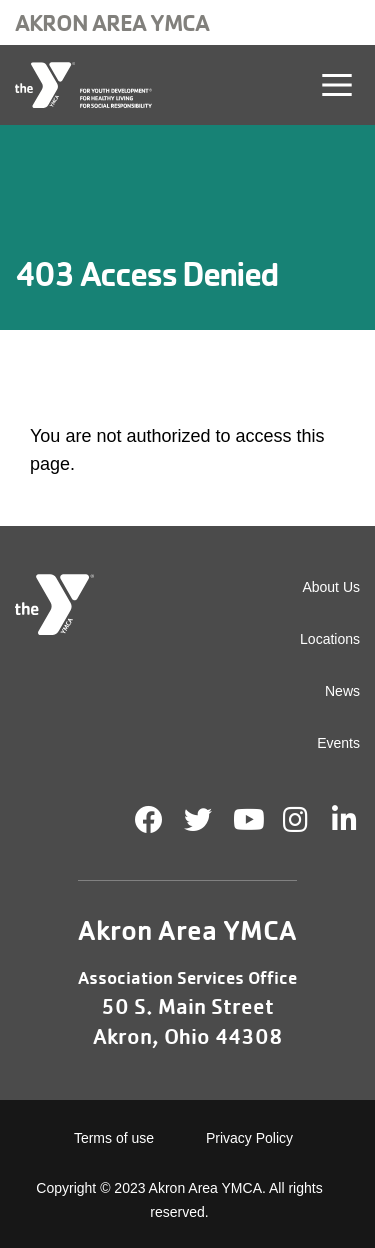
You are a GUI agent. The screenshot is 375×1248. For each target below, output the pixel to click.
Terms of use (114, 1138)
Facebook (149, 820)
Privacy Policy (249, 1138)
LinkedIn (358, 820)
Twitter (198, 820)
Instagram (309, 820)
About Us (331, 587)
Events (338, 743)
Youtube (247, 820)
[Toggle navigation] (337, 85)
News (342, 691)
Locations (330, 639)
